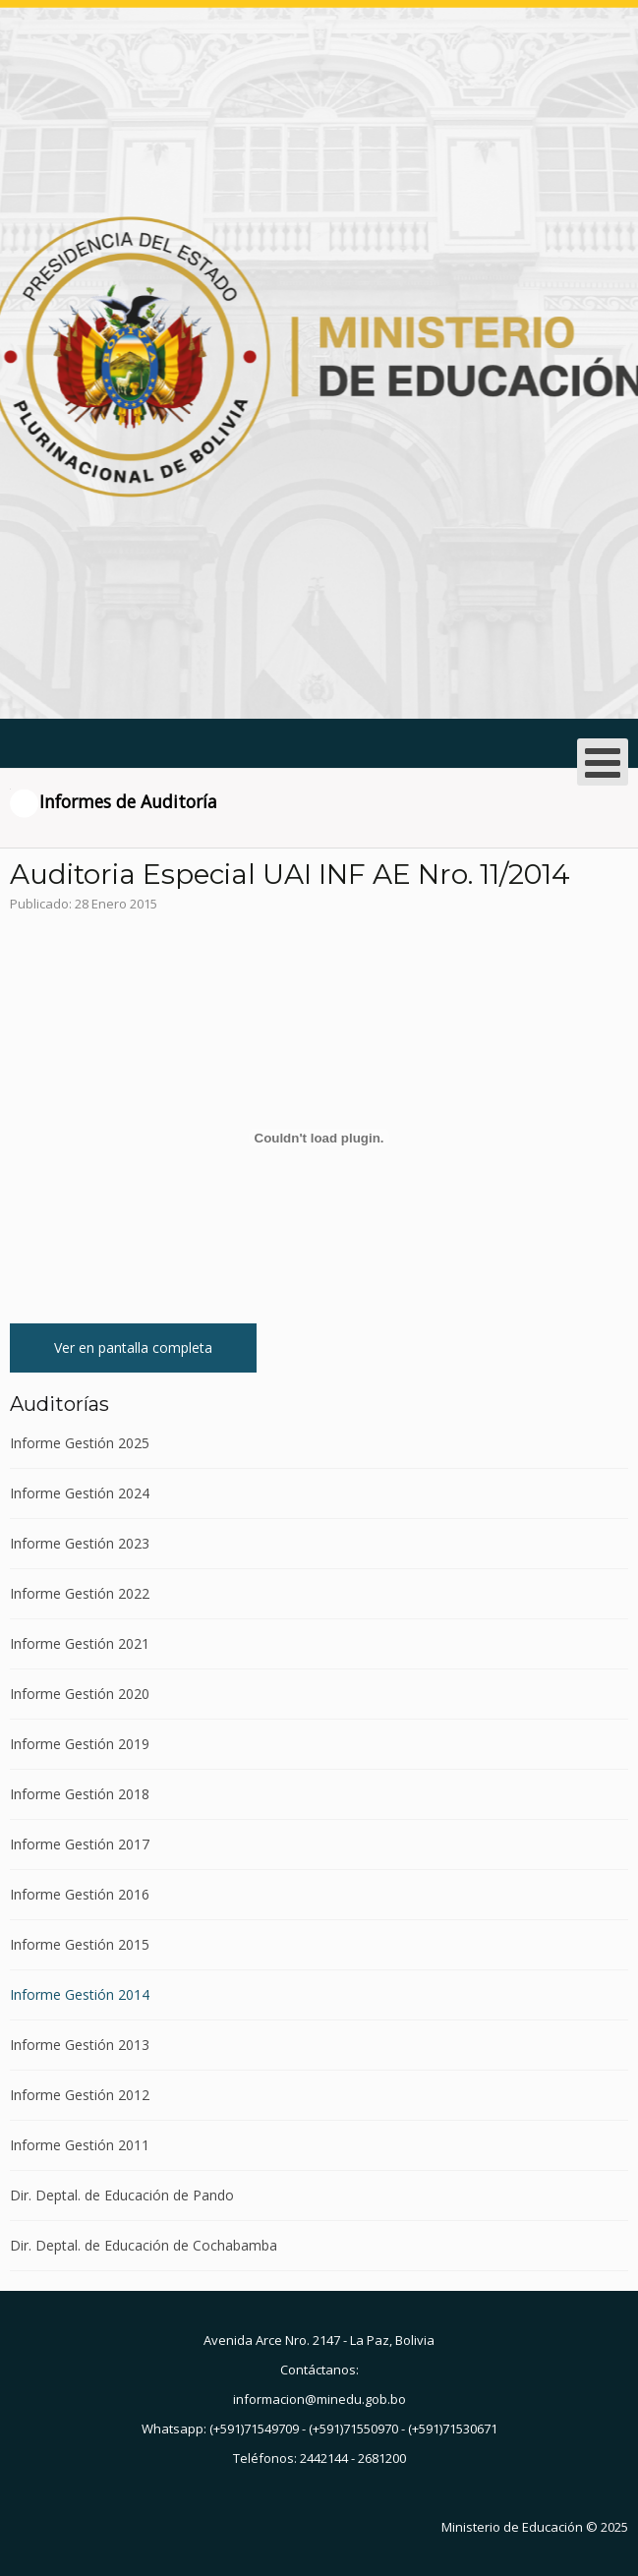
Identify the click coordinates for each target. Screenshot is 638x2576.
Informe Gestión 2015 (79, 1944)
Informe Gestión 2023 (79, 1543)
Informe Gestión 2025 (79, 1443)
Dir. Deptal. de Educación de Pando (122, 2195)
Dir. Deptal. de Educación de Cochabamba (143, 2245)
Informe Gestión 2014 (79, 1994)
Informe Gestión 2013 (79, 2044)
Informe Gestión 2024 (79, 1493)
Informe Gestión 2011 (79, 2145)
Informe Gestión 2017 (79, 1844)
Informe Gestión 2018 (79, 1794)
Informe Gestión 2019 (79, 1743)
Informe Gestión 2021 (79, 1643)
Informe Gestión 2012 (79, 2094)
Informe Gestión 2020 (79, 1693)
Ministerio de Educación (512, 2527)
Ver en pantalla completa (133, 1347)
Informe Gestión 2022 (79, 1593)
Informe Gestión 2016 (79, 1894)
